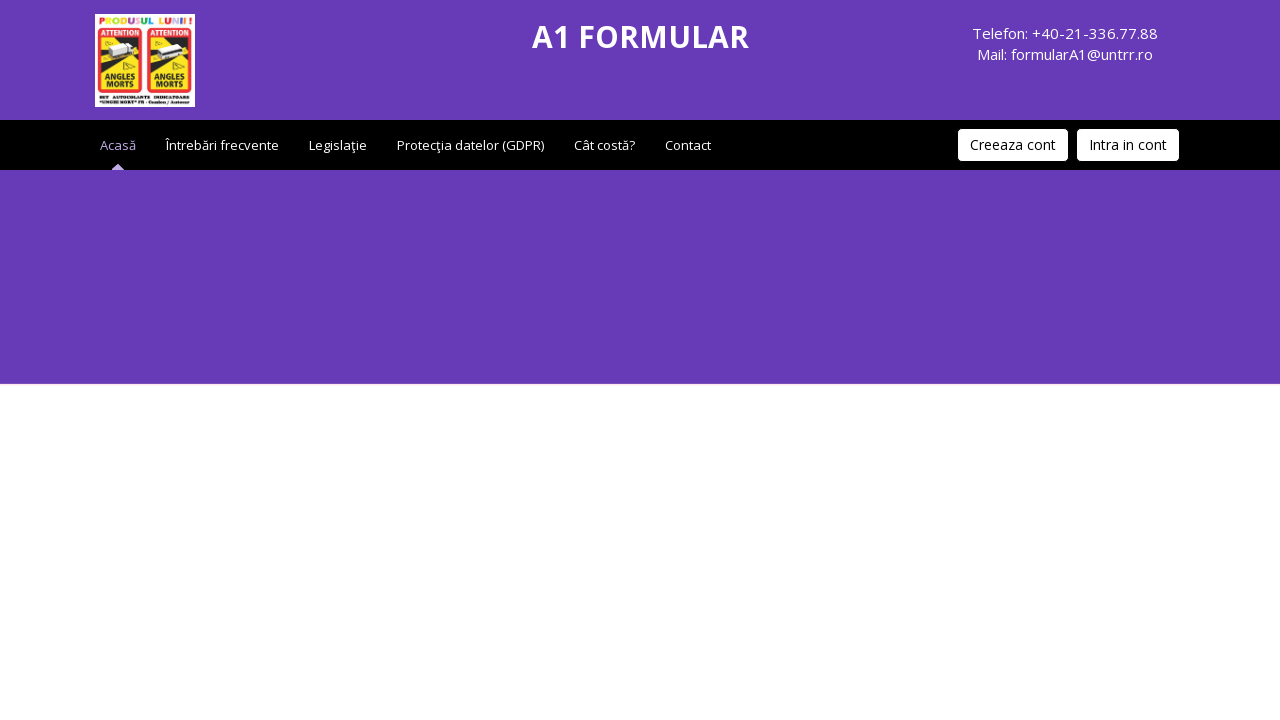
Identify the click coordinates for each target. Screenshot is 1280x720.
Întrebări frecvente (222, 145)
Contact (688, 145)
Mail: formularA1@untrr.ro (1065, 54)
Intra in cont (1128, 144)
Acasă (118, 145)
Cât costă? (604, 145)
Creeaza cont (1013, 144)
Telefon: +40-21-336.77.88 (1065, 33)
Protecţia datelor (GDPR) (470, 145)
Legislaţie (338, 145)
